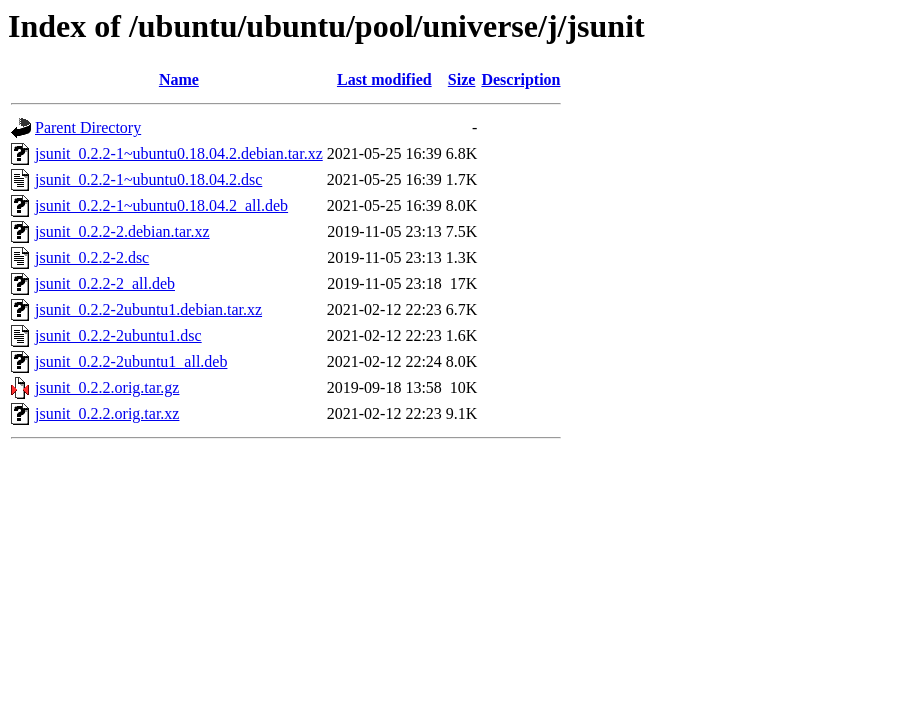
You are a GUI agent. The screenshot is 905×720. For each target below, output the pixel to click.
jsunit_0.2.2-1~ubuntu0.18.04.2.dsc (148, 179)
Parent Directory (88, 127)
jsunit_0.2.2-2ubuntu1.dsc (118, 335)
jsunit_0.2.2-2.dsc (92, 257)
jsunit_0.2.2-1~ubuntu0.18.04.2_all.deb (161, 205)
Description (520, 79)
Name (179, 79)
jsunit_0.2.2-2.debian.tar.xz (122, 231)
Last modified (384, 79)
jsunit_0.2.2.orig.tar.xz (107, 413)
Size (462, 79)
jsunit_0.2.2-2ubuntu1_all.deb (131, 361)
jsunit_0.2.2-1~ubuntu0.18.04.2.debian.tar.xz (179, 153)
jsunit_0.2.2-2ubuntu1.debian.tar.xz (148, 309)
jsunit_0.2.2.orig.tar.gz (107, 387)
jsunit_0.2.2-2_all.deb (105, 283)
